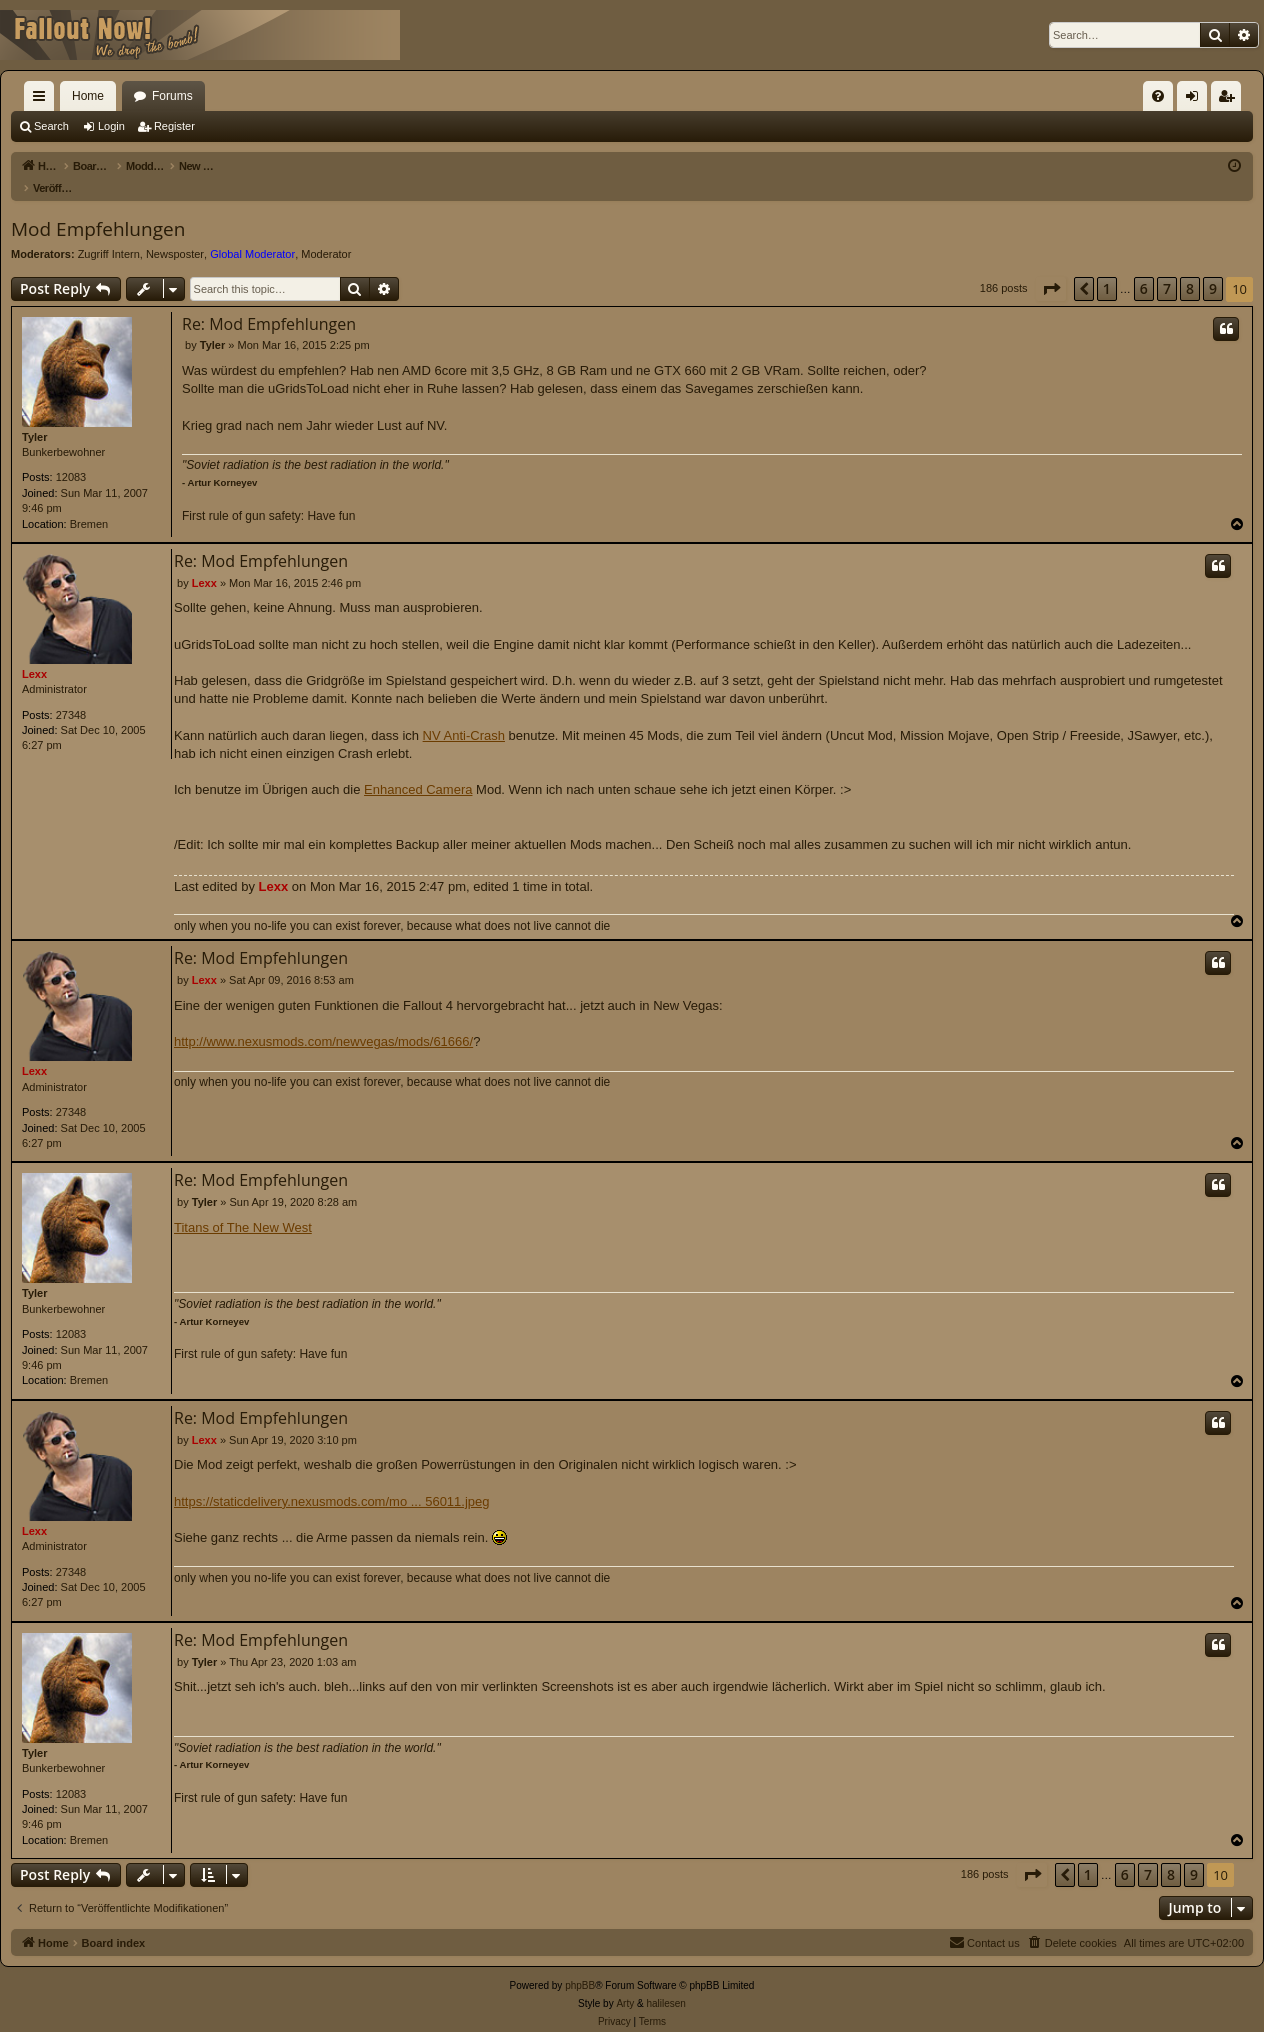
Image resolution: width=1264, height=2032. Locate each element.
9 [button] (1213, 267)
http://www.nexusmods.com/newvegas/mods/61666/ (323, 1020)
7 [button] (1167, 267)
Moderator (326, 233)
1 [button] (1107, 267)
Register (174, 126)
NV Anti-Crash (464, 714)
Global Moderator (252, 233)
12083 (71, 456)
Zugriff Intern (109, 233)
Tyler (34, 416)
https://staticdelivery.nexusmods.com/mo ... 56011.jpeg (332, 1480)
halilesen (665, 1982)
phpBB (580, 1964)
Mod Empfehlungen (98, 208)
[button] (1051, 268)
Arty (625, 1982)
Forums (172, 96)
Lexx (34, 653)
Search (51, 126)
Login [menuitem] (1196, 100)
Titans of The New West (243, 1206)
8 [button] (1190, 267)
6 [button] (1144, 267)
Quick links (43, 100)
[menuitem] (1158, 96)
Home (88, 96)
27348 (71, 694)
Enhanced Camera (418, 768)
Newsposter (175, 233)
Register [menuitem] (1230, 100)
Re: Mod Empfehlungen (269, 303)
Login (111, 126)
